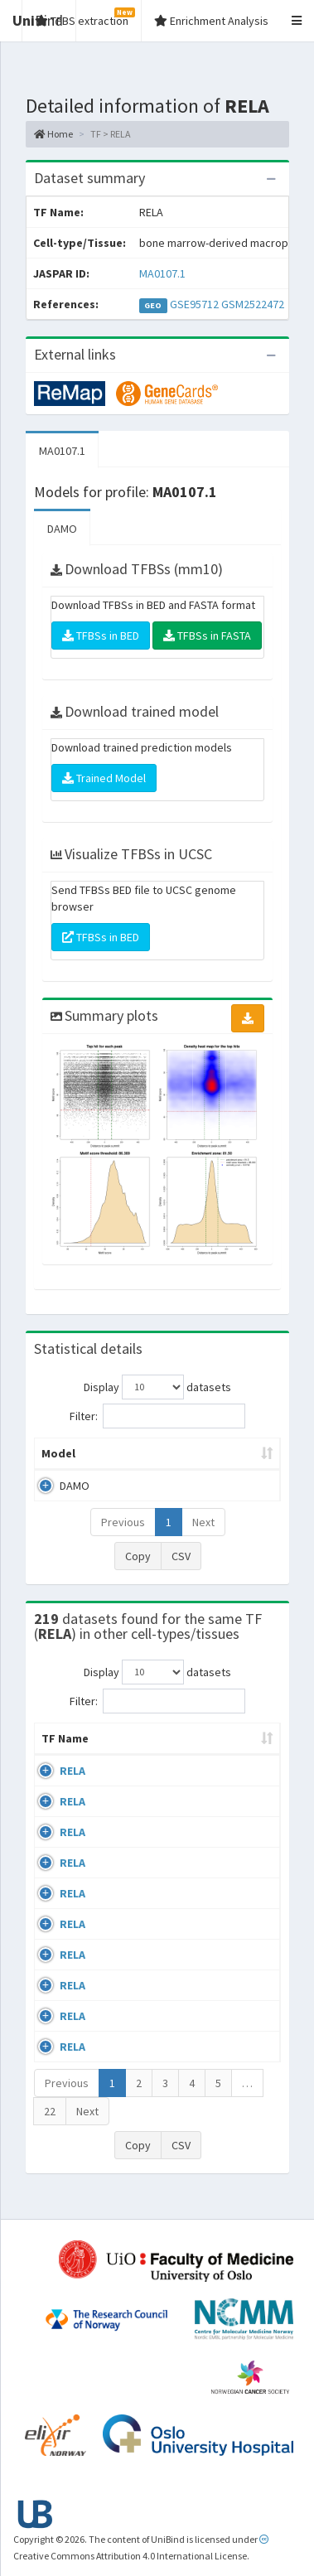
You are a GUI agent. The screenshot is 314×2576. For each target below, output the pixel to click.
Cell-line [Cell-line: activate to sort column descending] (134, 1754)
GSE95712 (194, 304)
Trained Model (104, 778)
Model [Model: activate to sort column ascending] (58, 1453)
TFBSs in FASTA (207, 635)
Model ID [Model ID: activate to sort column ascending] (228, 1453)
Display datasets (157, 1387)
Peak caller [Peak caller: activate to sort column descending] (140, 1453)
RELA (72, 1787)
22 (50, 2127)
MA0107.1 (162, 273)
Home (53, 134)
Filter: (157, 1416)
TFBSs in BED (100, 635)
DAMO (62, 528)
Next (203, 1522)
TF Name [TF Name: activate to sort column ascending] (56, 1746)
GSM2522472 (252, 304)
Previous (123, 1522)
